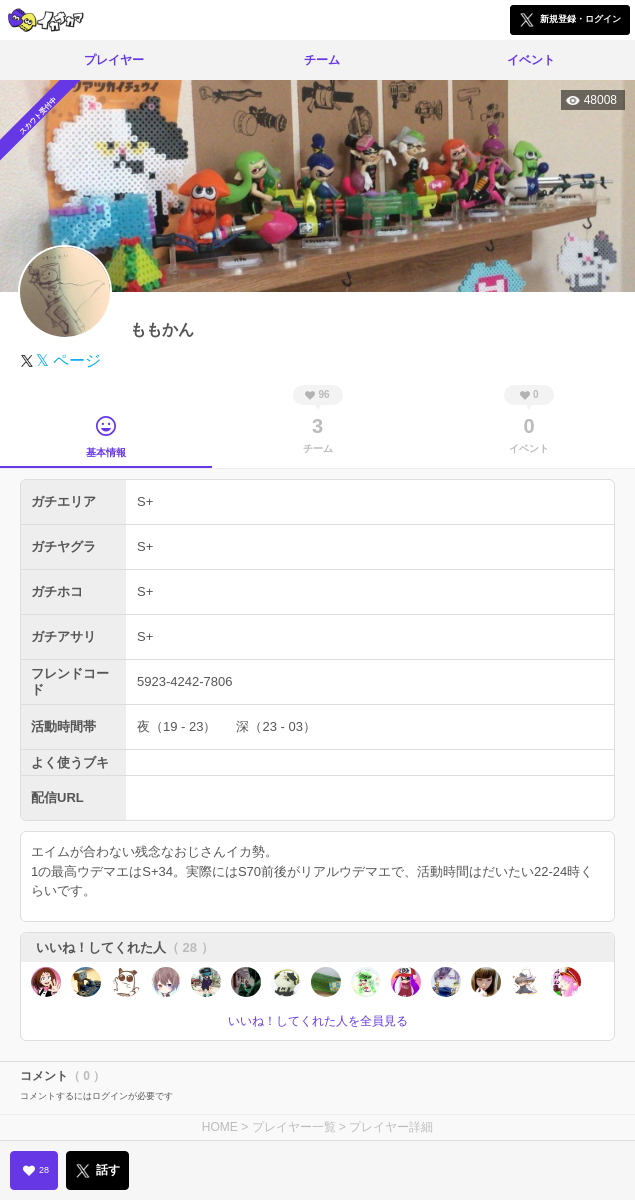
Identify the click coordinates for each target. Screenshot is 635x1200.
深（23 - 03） (275, 726)
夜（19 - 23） (176, 726)
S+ (145, 501)
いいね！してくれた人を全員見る (318, 1021)
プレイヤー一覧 (294, 1127)
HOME (220, 1127)
